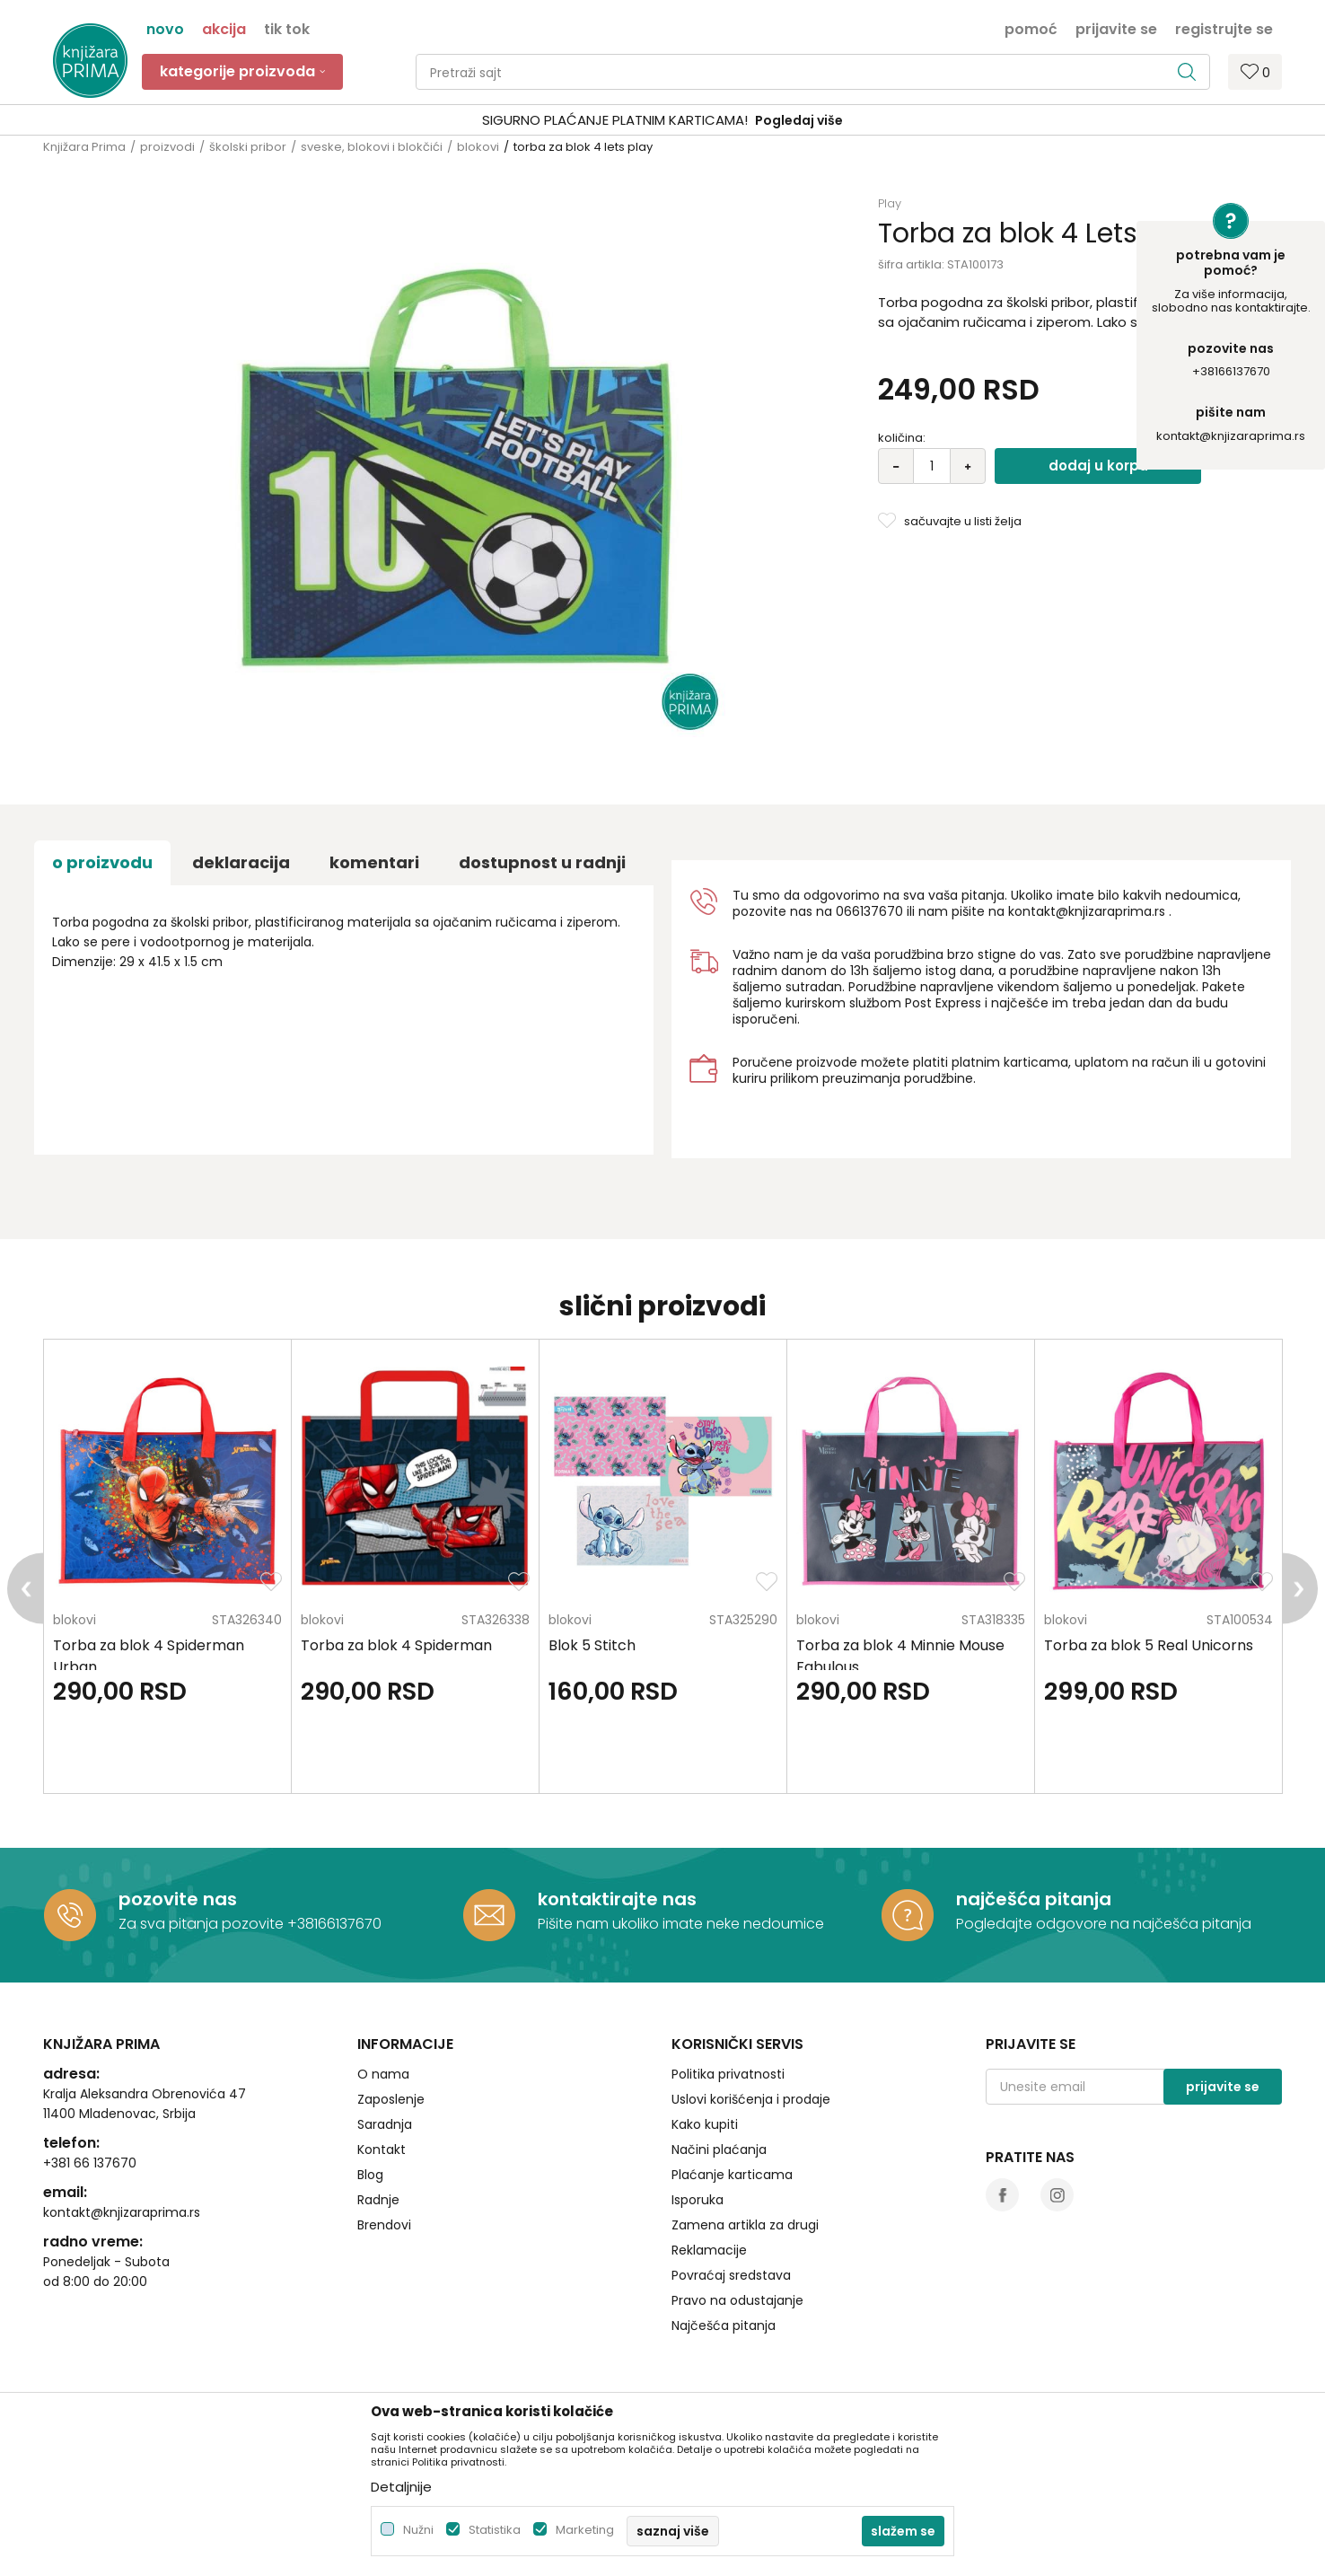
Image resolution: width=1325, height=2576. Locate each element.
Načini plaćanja (719, 2149)
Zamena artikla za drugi (745, 2225)
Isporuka (697, 2200)
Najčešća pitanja (723, 2325)
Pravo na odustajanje (737, 2300)
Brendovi (384, 2225)
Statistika (495, 2529)
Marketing (585, 2529)
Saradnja (384, 2124)
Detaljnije (401, 2486)
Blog (370, 2175)
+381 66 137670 (89, 2163)
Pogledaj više (799, 120)
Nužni (418, 2529)
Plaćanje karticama (732, 2175)
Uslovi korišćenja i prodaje (750, 2099)
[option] (662, 120)
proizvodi (167, 146)
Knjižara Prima (84, 146)
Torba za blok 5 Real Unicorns (1148, 1645)
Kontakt (381, 2149)
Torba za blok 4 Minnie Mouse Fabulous (900, 1656)
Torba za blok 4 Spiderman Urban (148, 1656)
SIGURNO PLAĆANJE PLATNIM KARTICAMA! (615, 119)
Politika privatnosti (728, 2074)
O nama (383, 2074)
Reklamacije (709, 2250)
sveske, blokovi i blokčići (372, 146)
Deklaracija (241, 862)
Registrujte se (1224, 28)
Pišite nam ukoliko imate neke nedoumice (681, 1923)
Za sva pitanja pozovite (202, 1923)
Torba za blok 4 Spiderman (396, 1645)
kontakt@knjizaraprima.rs (1230, 435)
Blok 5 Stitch (592, 1645)
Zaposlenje (391, 2099)
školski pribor (247, 146)
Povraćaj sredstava (731, 2275)
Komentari (374, 862)
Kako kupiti (704, 2124)
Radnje (378, 2200)
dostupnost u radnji (542, 862)
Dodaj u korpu (1098, 465)
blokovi (478, 146)
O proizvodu (102, 862)
